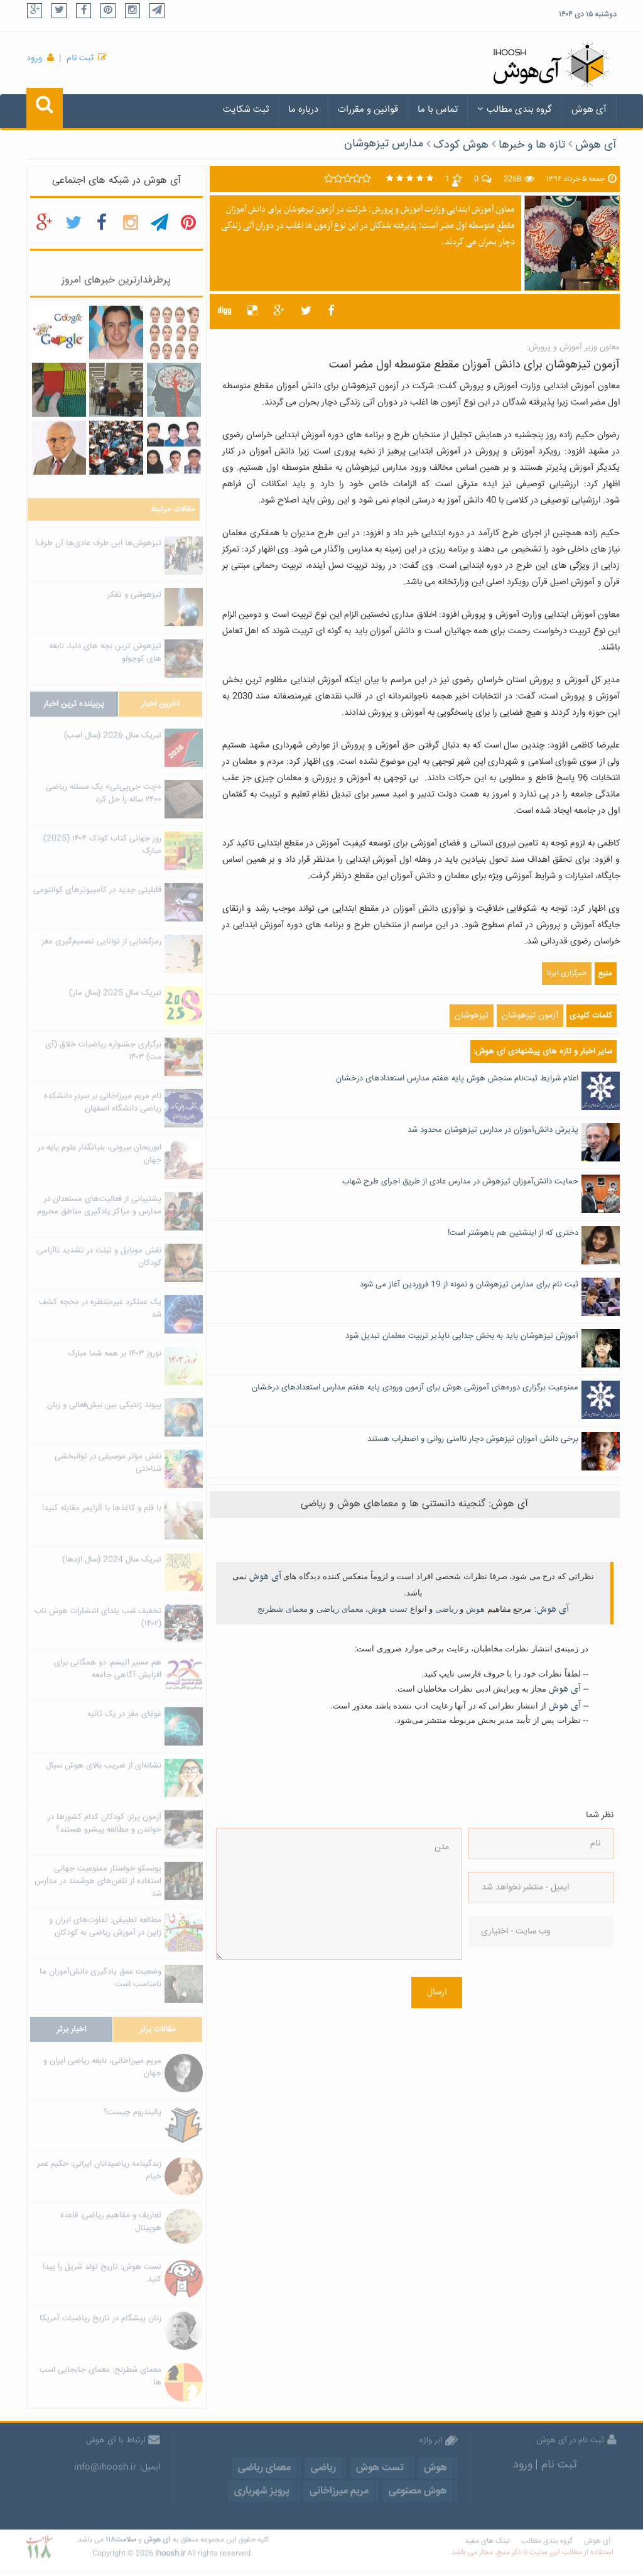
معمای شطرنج (282, 1609)
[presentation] (519, 2005)
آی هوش (589, 109)
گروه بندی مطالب (514, 109)
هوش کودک (461, 145)
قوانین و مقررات (368, 109)
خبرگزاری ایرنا (566, 973)
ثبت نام (80, 58)
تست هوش (388, 1609)
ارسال (436, 1992)
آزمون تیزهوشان (530, 1016)
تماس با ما (438, 109)
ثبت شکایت (246, 109)
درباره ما (303, 109)
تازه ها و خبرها (532, 145)
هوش (475, 1609)
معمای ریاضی (340, 1609)
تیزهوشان (472, 1016)
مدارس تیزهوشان (383, 144)
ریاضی (446, 1609)
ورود (34, 58)
